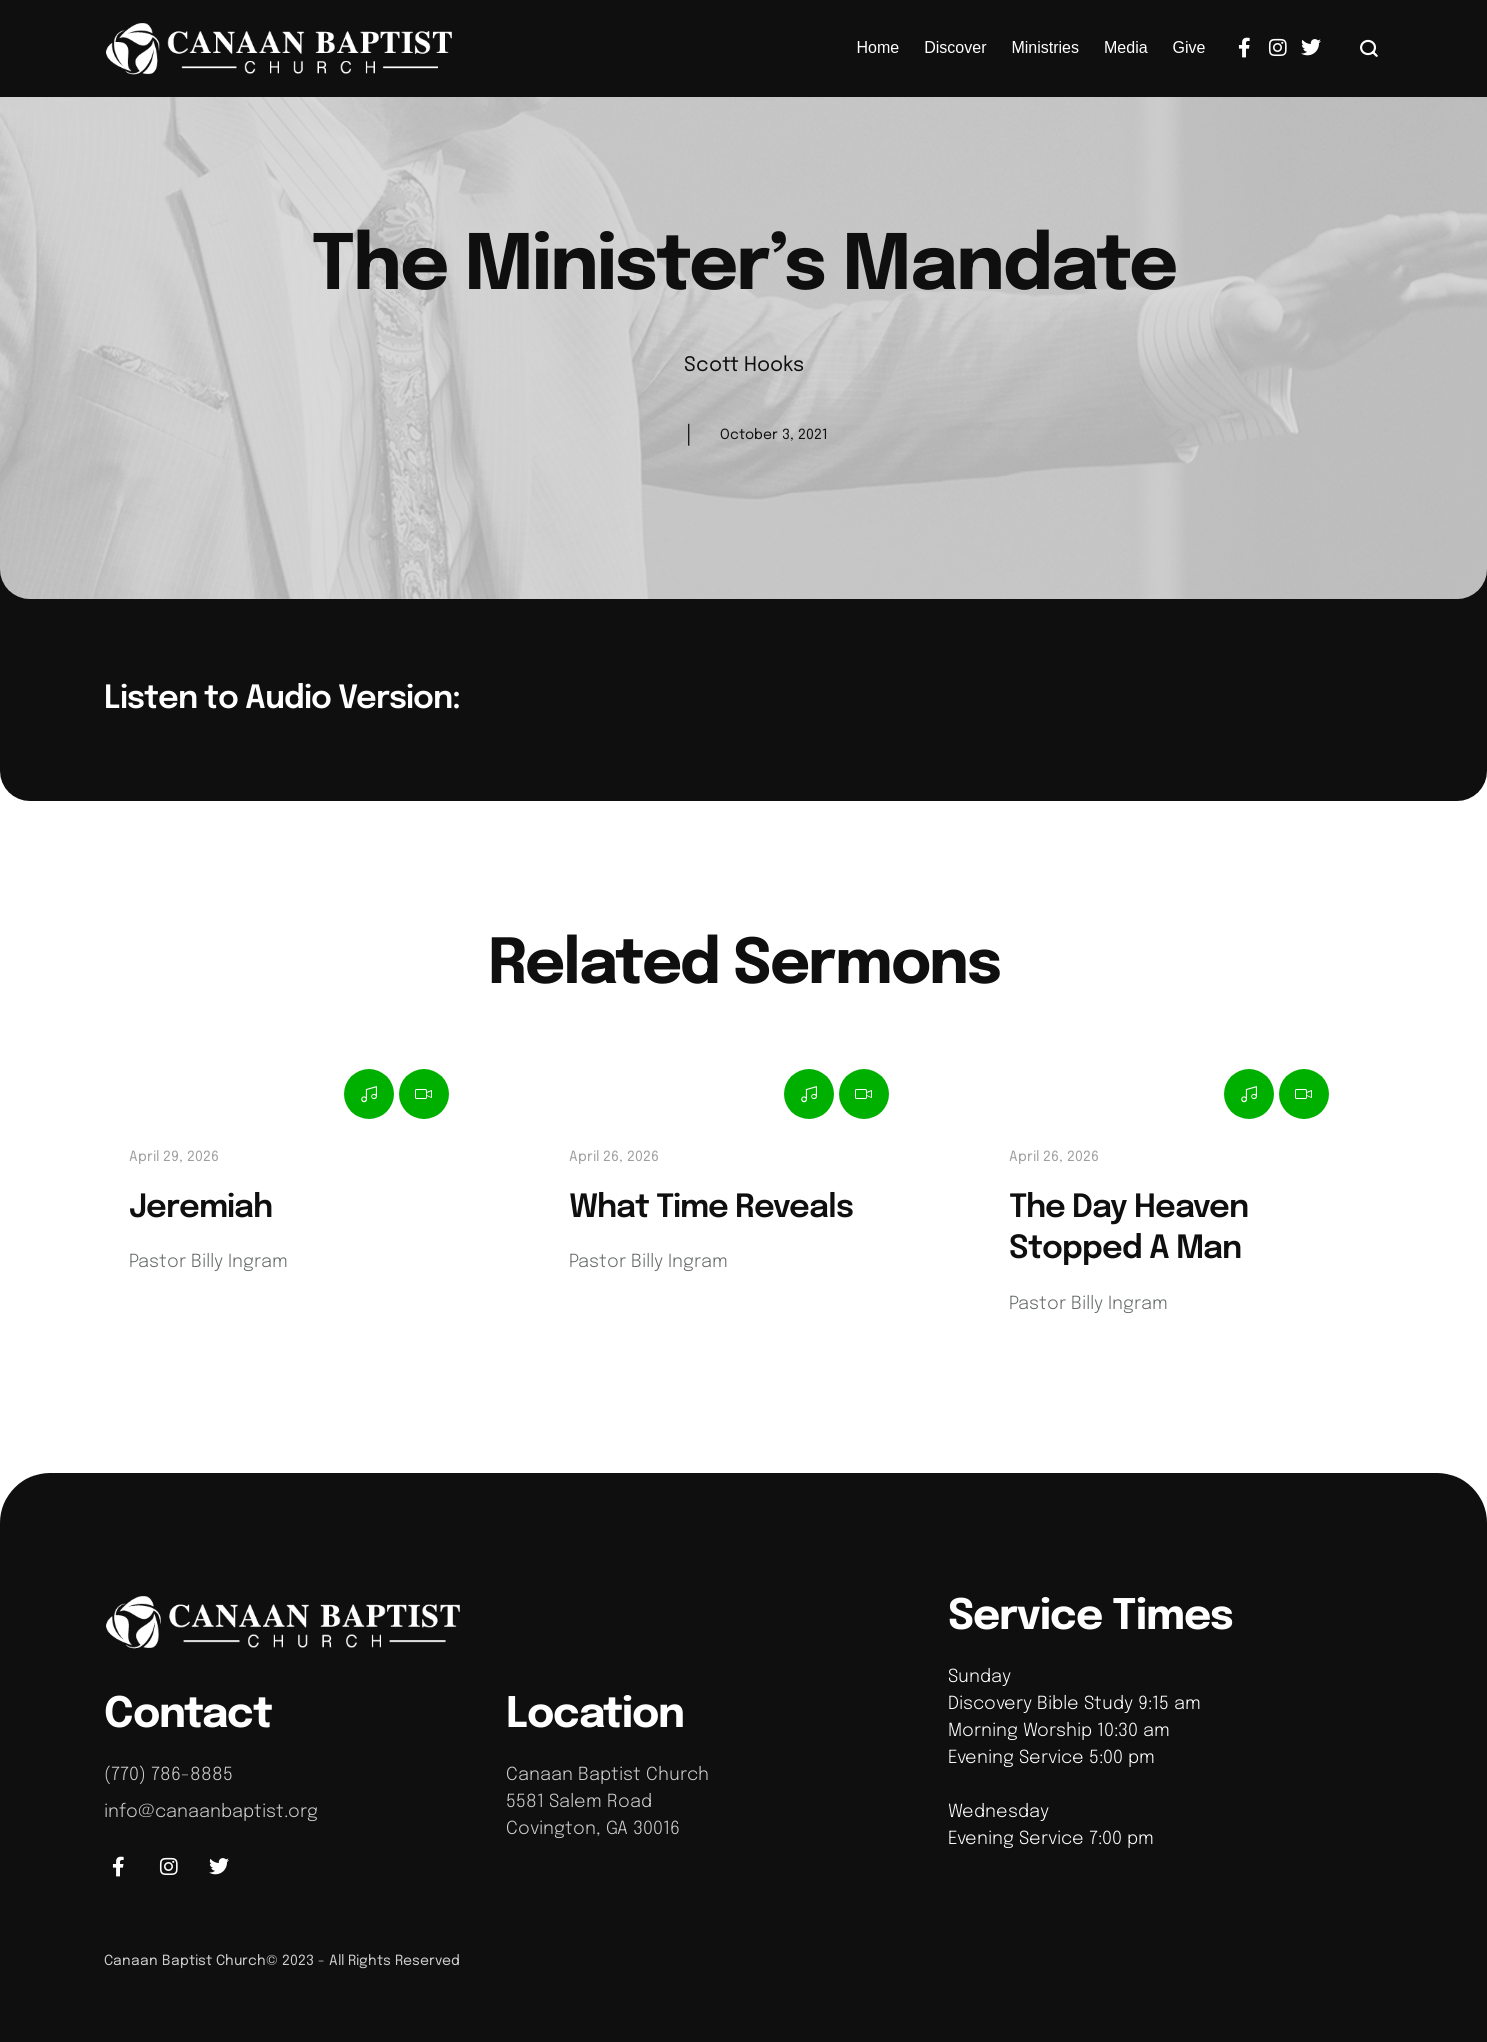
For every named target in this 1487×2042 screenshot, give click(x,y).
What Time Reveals (711, 1208)
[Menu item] (878, 48)
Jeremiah (200, 1208)
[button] (1369, 48)
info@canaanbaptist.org (211, 1812)
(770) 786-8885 (168, 1775)
